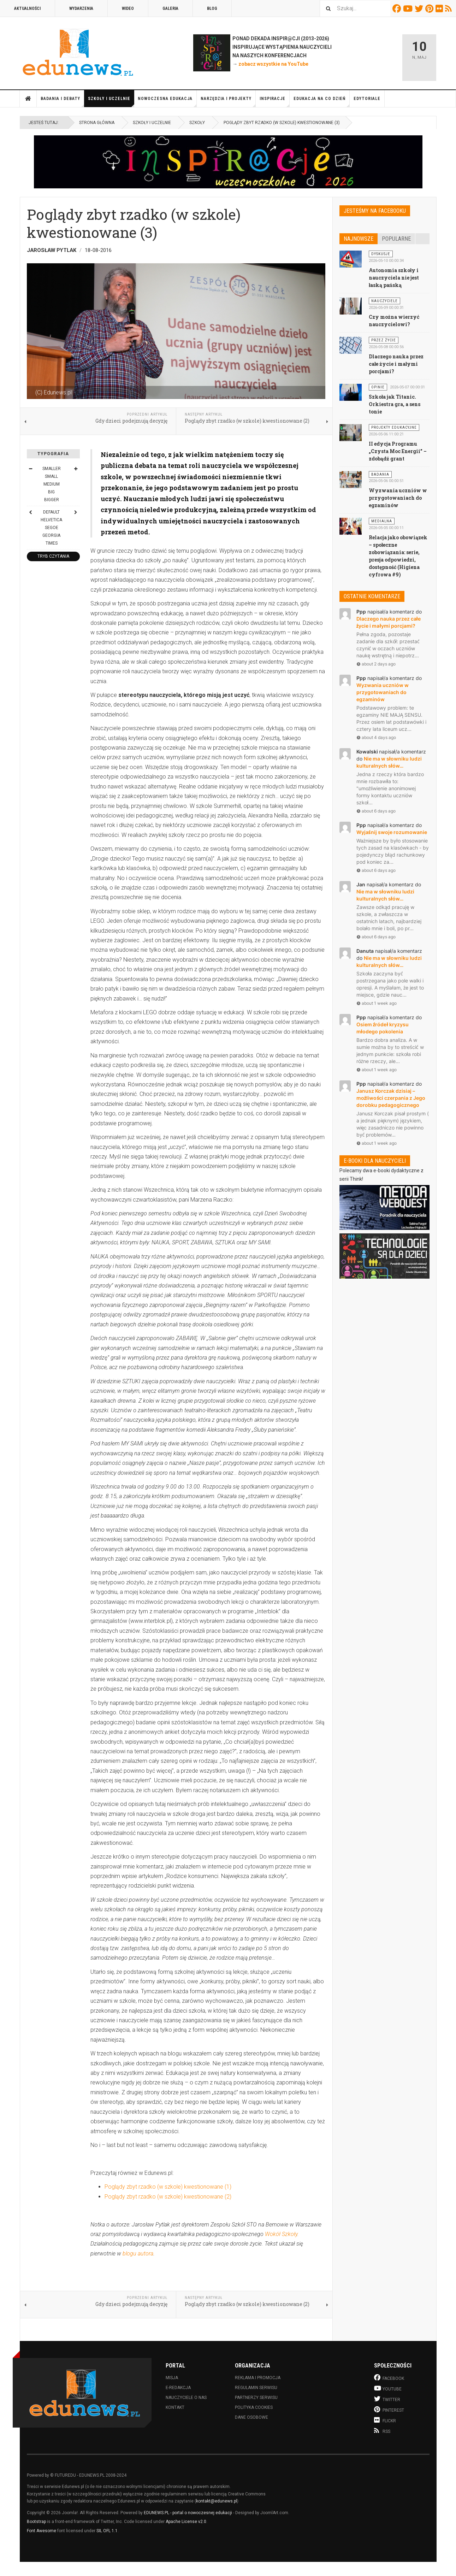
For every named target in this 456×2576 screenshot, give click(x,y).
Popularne (396, 238)
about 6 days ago (376, 811)
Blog (212, 8)
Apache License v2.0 (186, 2521)
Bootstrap (36, 2521)
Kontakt (175, 2407)
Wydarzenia (81, 8)
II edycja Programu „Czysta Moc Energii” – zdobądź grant (398, 451)
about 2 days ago (376, 664)
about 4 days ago (376, 737)
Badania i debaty (62, 101)
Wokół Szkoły (281, 2234)
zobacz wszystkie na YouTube (273, 64)
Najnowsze (358, 238)
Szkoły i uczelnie (111, 101)
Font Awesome (41, 2530)
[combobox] (355, 8)
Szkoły (197, 122)
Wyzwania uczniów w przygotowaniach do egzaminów (398, 498)
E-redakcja (178, 2387)
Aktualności (27, 8)
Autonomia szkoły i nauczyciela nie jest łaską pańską (394, 277)
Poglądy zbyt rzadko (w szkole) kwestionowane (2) (168, 2196)
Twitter (420, 8)
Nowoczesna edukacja (167, 101)
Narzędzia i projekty (228, 101)
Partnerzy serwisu (256, 2397)
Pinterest (430, 8)
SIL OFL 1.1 (107, 2530)
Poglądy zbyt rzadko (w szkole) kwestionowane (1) (168, 2186)
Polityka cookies (254, 2407)
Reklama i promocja (257, 2377)
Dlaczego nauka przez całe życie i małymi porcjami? (396, 364)
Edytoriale (367, 98)
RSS (449, 8)
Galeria (170, 8)
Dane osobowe (251, 2417)
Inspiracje (275, 101)
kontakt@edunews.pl (216, 2501)
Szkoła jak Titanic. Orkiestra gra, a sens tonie (394, 404)
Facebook (397, 8)
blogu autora (138, 2253)
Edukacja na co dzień (322, 101)
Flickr (440, 8)
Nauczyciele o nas (186, 2397)
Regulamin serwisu (256, 2387)
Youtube (409, 8)
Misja (172, 2377)
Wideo (128, 8)
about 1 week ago (376, 1003)
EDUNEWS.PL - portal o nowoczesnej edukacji (188, 2512)
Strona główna (28, 98)
